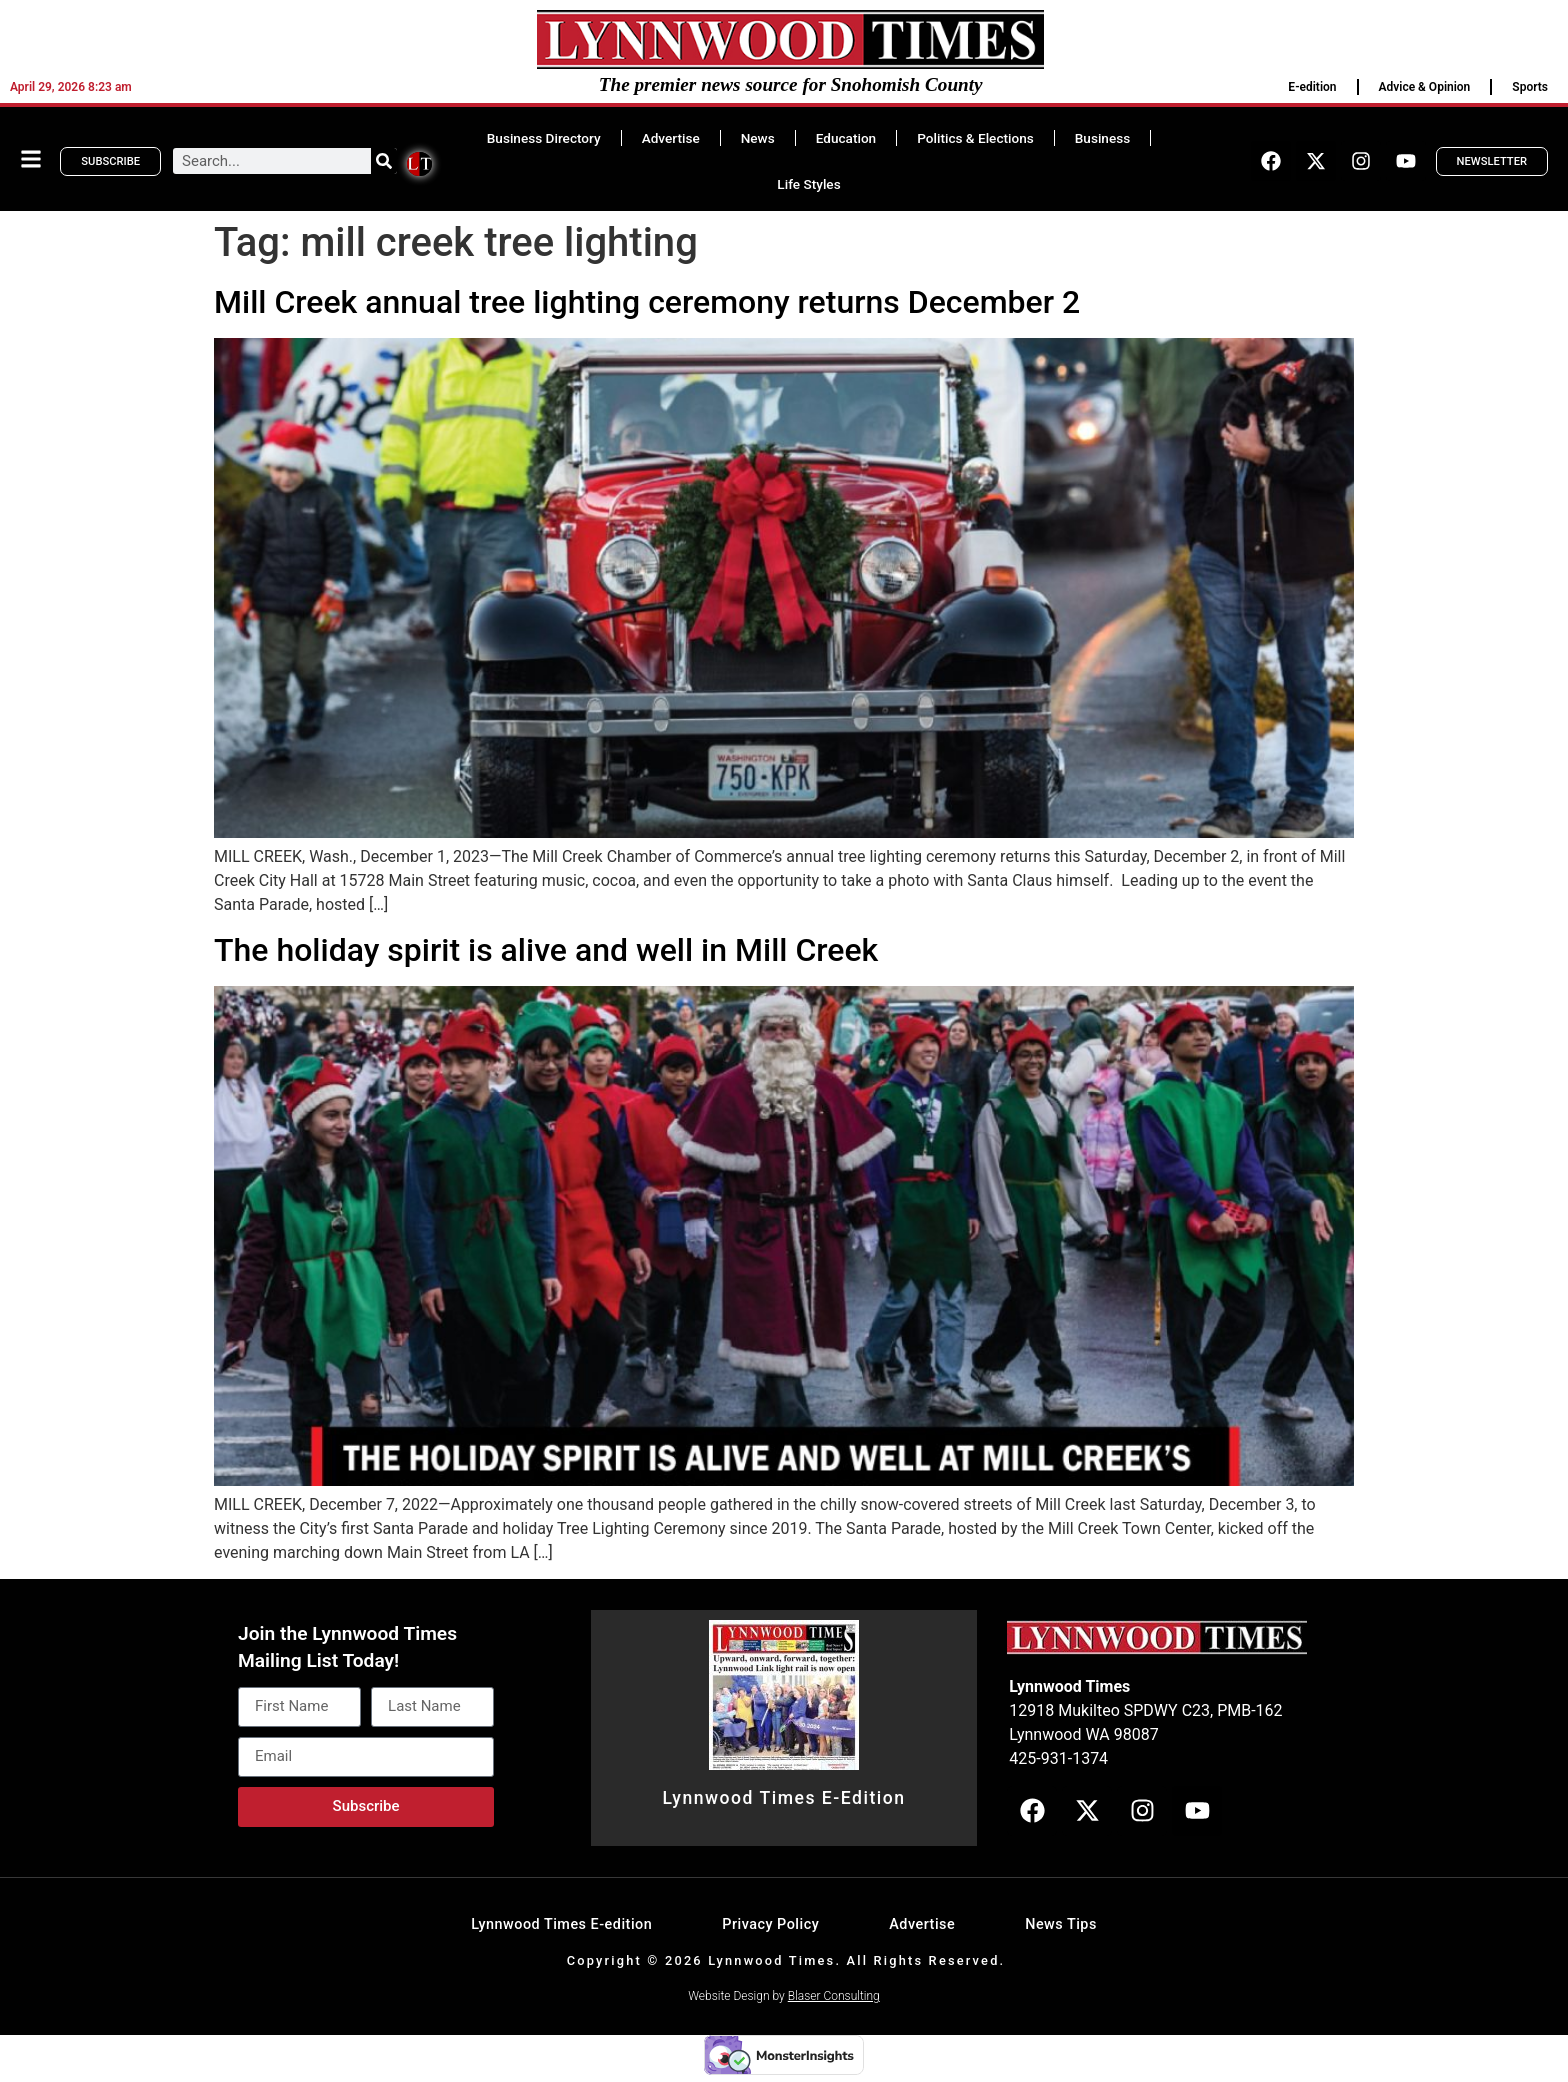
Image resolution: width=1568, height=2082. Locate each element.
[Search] (384, 161)
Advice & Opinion (1425, 87)
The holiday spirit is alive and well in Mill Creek (546, 950)
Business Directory (544, 138)
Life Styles (808, 184)
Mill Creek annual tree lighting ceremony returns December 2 (647, 302)
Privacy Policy (770, 1924)
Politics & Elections (975, 138)
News (758, 138)
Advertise (671, 138)
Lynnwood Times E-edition (561, 1924)
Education (846, 138)
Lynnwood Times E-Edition (783, 1798)
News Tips (1061, 1924)
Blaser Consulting (834, 1996)
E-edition (1312, 87)
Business (1102, 138)
